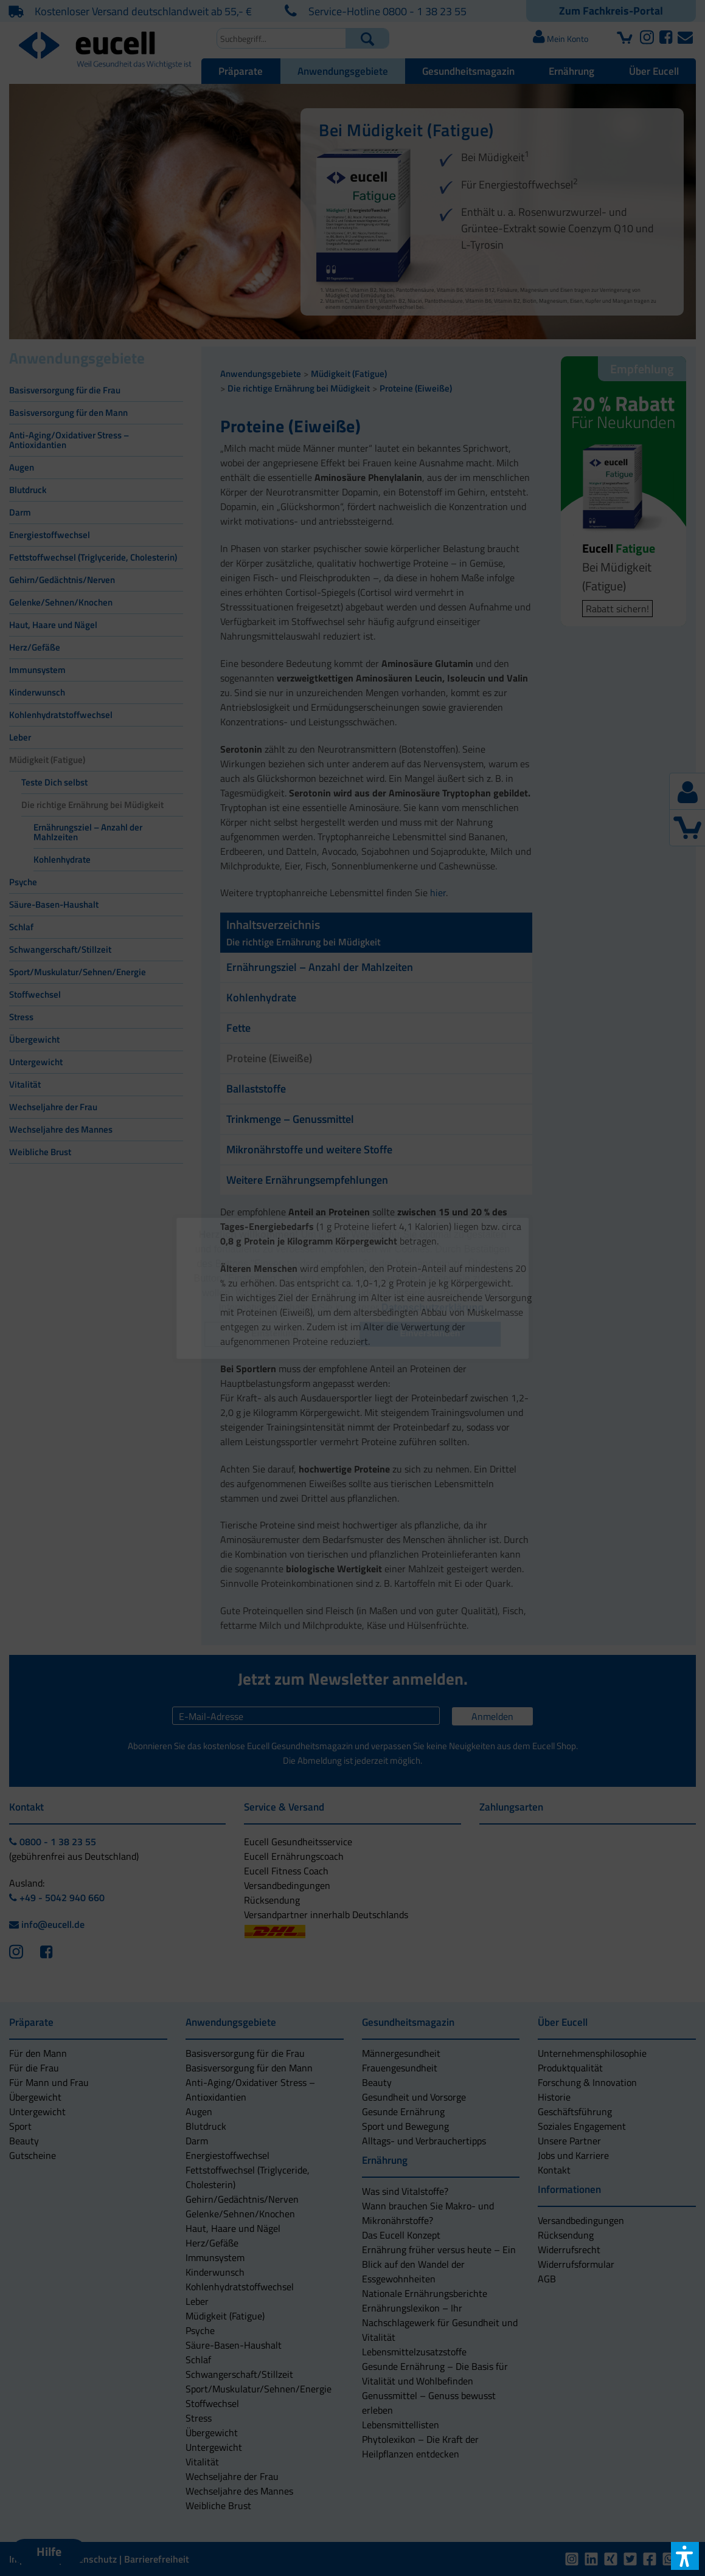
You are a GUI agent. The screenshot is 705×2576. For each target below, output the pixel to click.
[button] (275, 1334)
